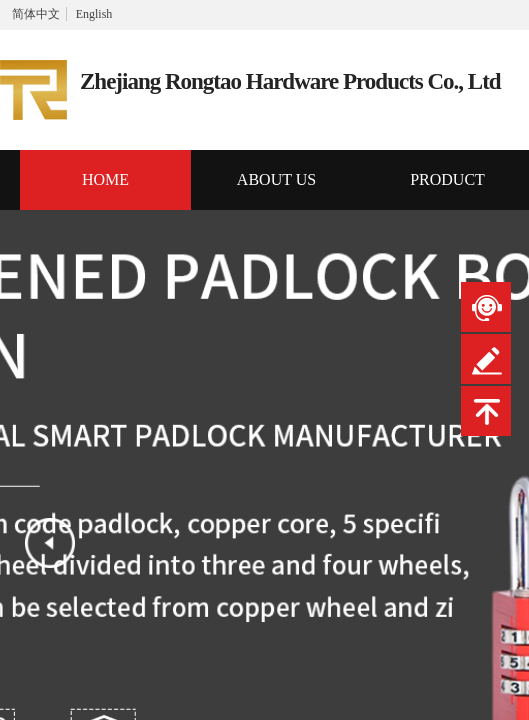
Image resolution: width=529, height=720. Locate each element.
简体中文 (36, 14)
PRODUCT (447, 179)
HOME (105, 179)
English (94, 14)
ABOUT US (276, 179)
